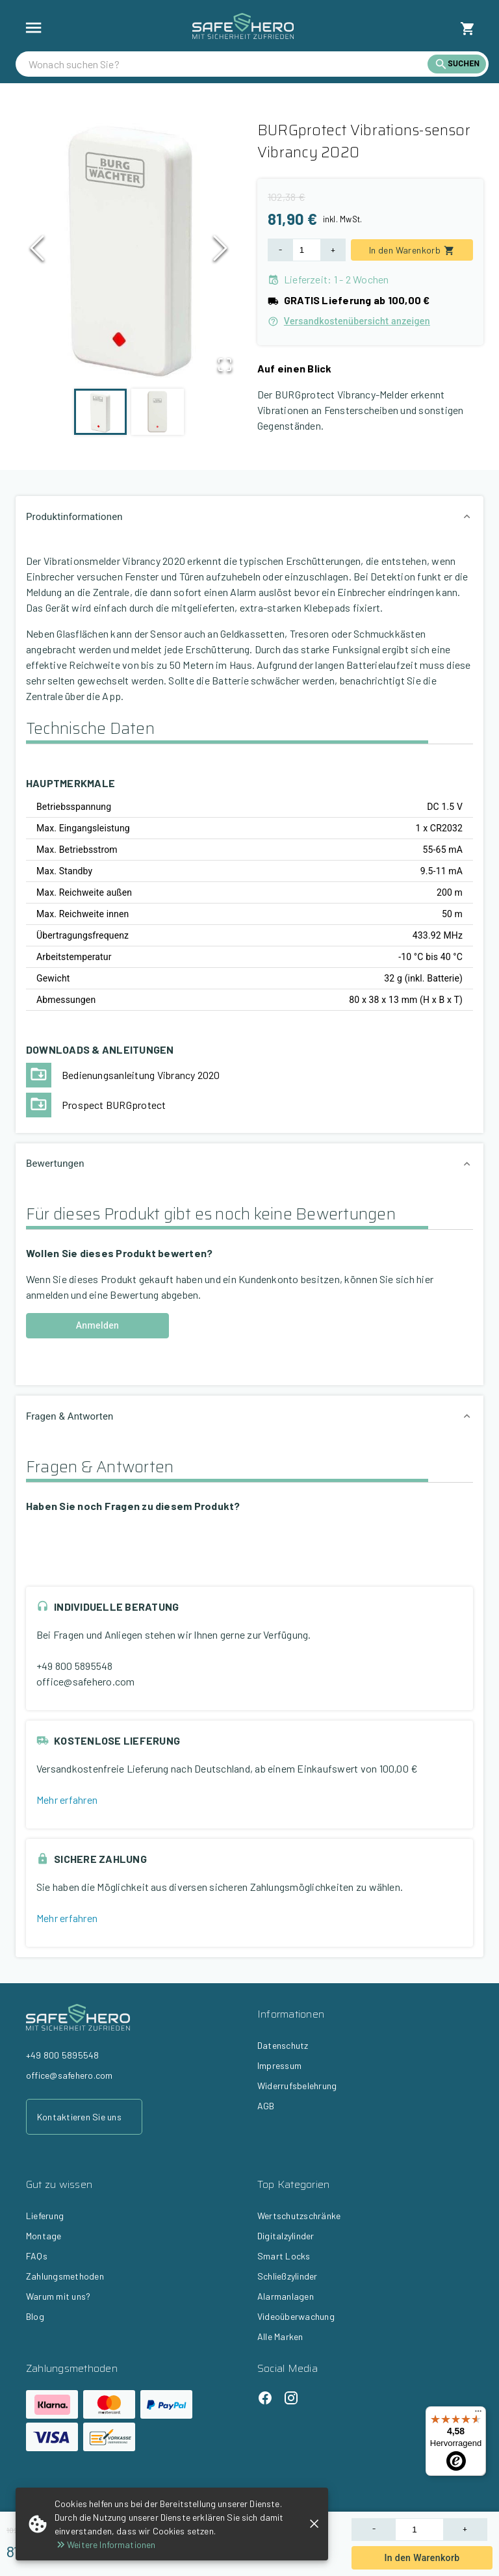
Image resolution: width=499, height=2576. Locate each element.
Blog (35, 2316)
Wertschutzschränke (298, 2215)
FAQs (36, 2255)
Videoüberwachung (296, 2316)
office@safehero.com (85, 1681)
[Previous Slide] (37, 251)
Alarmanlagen (285, 2296)
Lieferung (45, 2215)
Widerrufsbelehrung (297, 2085)
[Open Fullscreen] (224, 365)
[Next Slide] (220, 251)
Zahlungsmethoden (65, 2276)
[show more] (33, 28)
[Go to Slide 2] (157, 412)
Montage (44, 2235)
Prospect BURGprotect (114, 1105)
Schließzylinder (287, 2276)
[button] (129, 252)
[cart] (467, 28)
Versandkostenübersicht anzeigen (349, 321)
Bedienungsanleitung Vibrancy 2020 (141, 1075)
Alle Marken (280, 2336)
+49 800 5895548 (74, 1665)
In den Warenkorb (422, 2558)
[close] (314, 2523)
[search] (228, 64)
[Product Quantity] (419, 2529)
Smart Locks (284, 2255)
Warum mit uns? (58, 2296)
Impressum (279, 2065)
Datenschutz (283, 2045)
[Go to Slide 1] (100, 412)
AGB (266, 2105)
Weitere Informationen (105, 2544)
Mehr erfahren (66, 1799)
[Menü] (478, 2414)
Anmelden (97, 1326)
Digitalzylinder (285, 2235)
